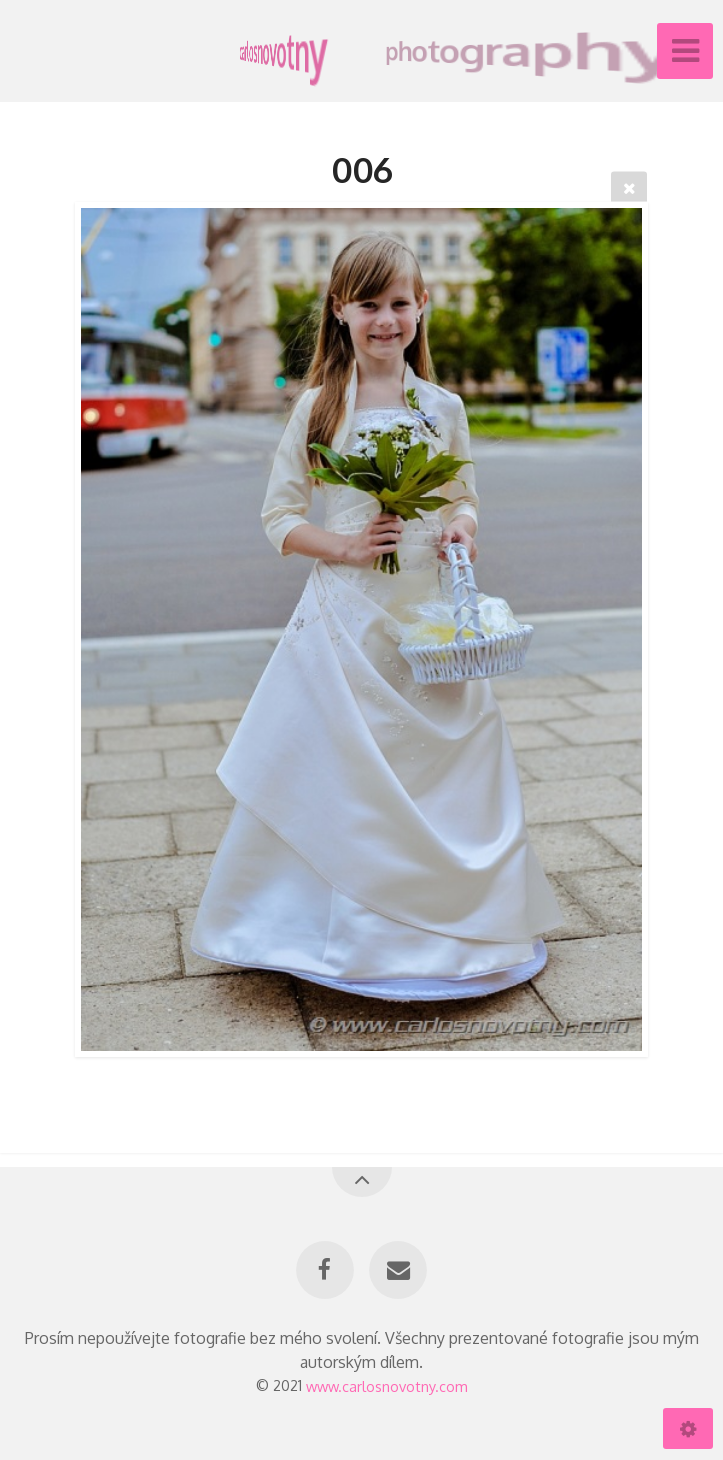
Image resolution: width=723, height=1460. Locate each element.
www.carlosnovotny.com (387, 1385)
